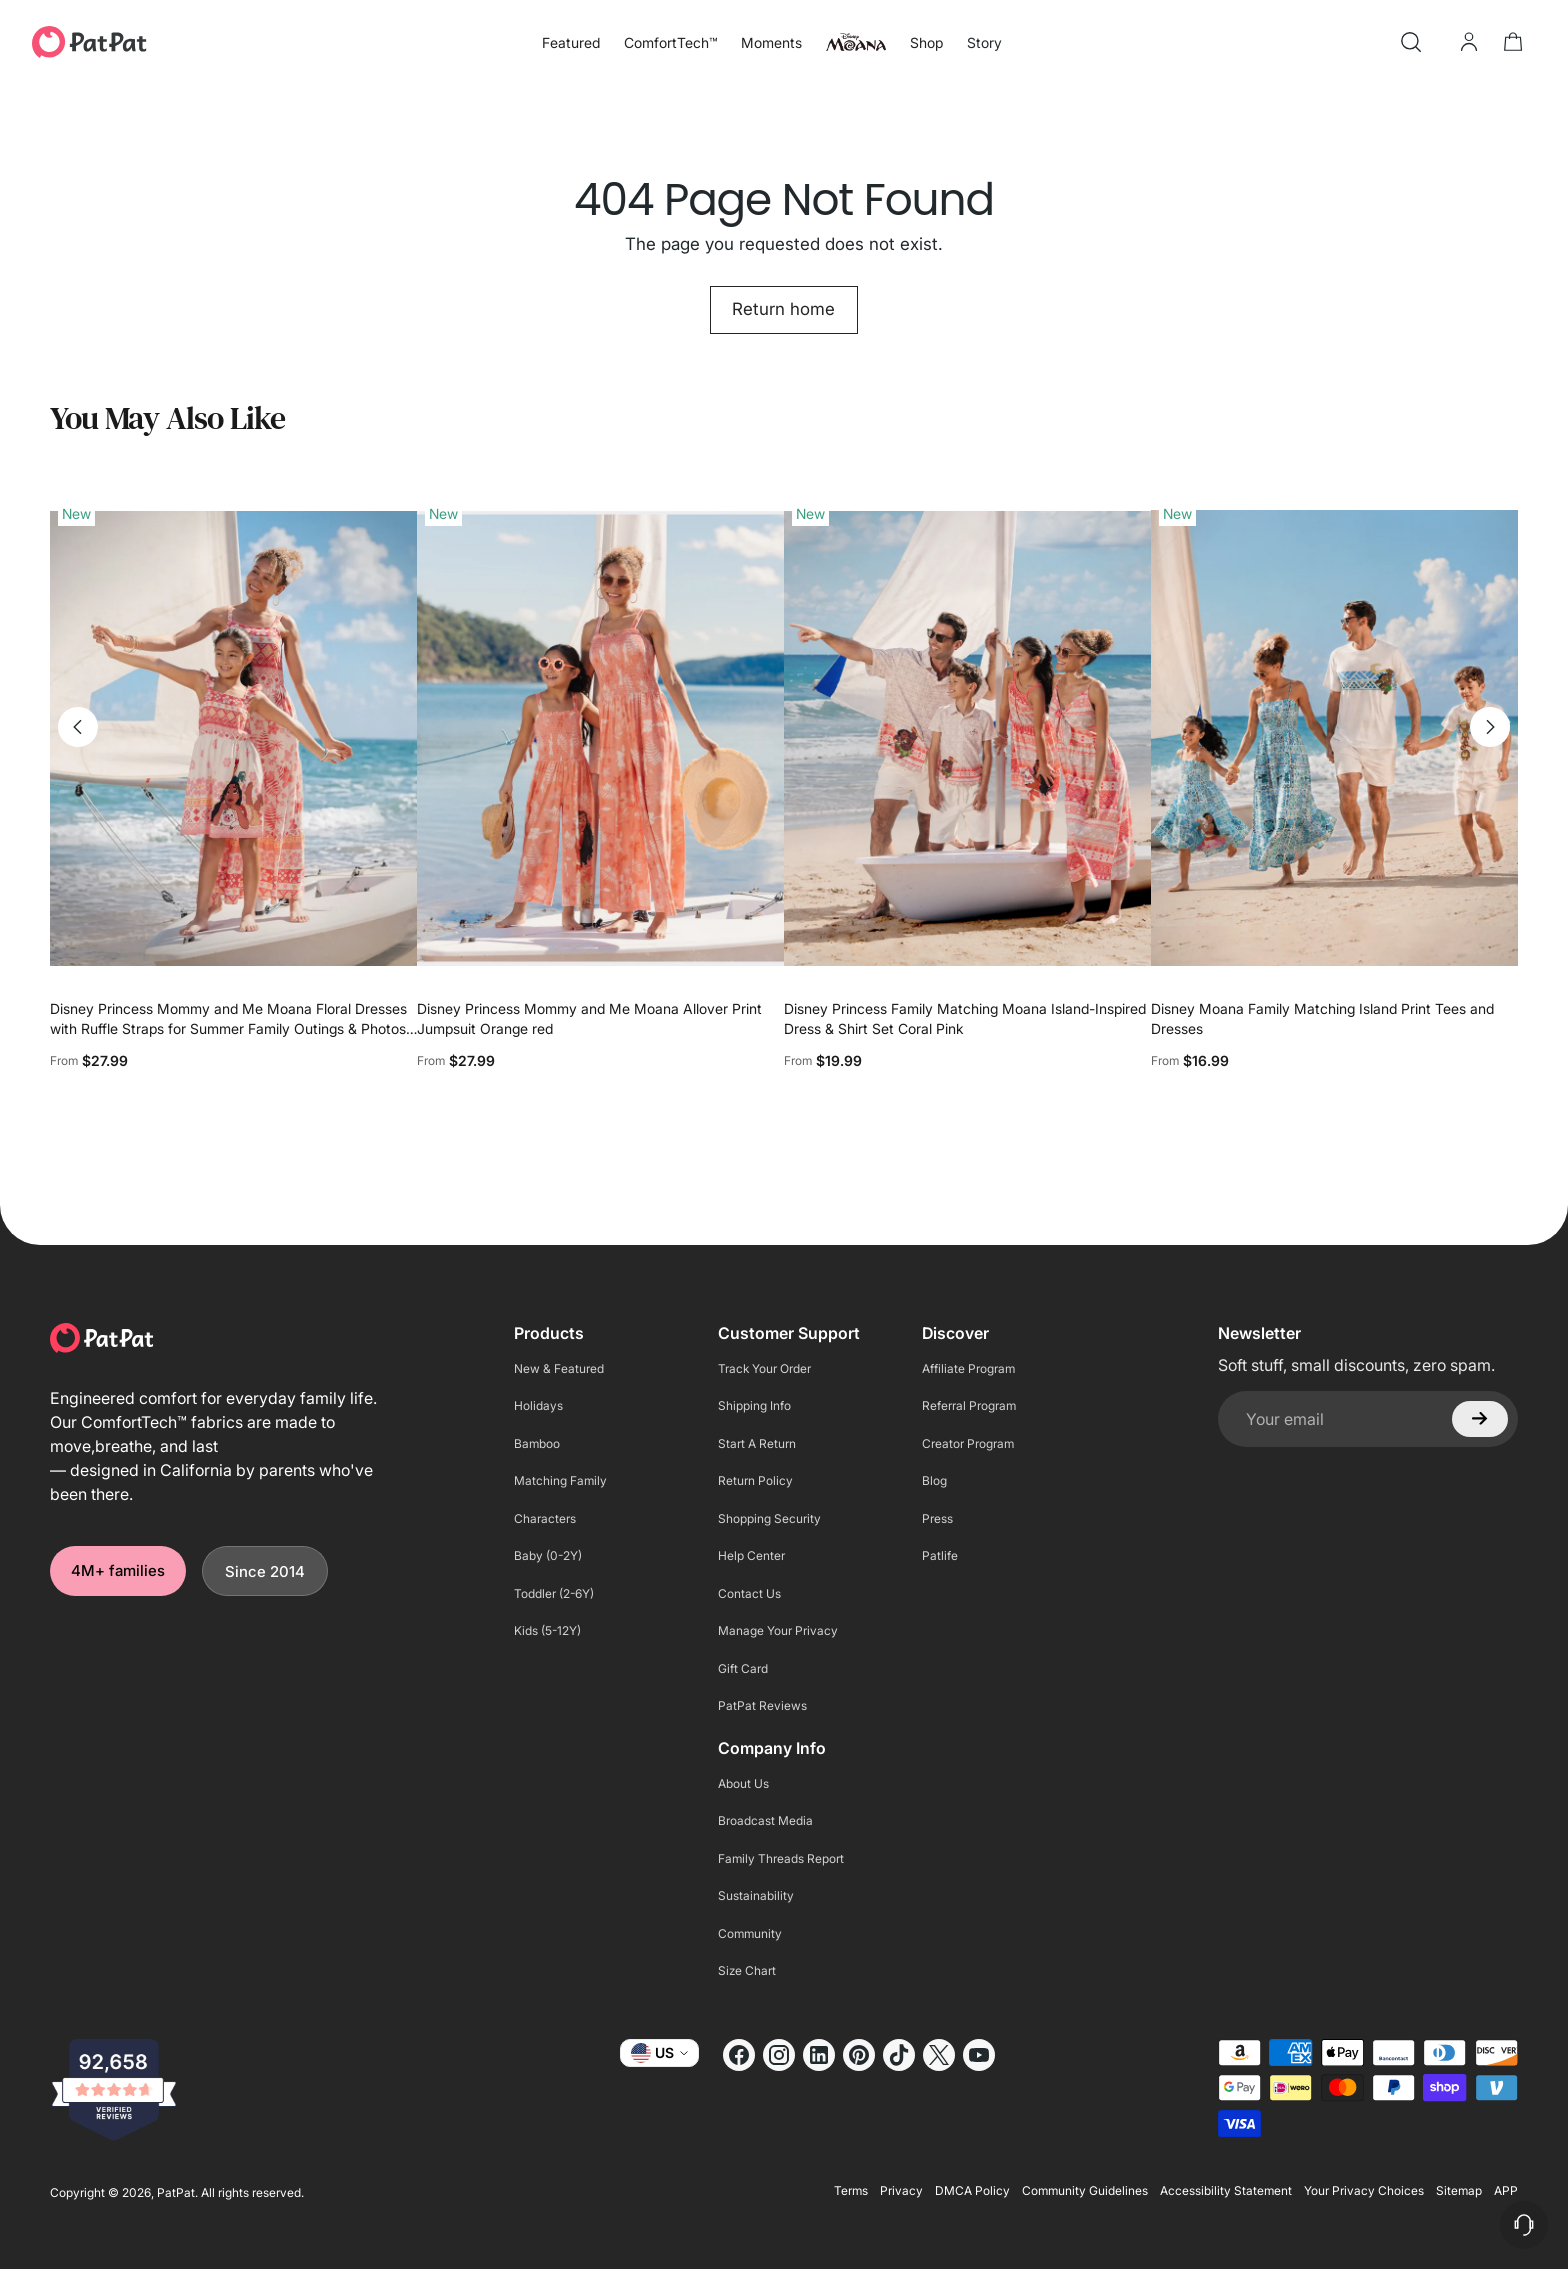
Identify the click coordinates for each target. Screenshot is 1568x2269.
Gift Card (743, 1668)
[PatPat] (89, 42)
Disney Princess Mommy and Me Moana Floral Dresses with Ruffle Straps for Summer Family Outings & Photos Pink (228, 1028)
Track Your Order (764, 1368)
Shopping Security (769, 1518)
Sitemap (1459, 2190)
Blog (934, 1480)
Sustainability (756, 1895)
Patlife (940, 1555)
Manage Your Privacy (778, 1630)
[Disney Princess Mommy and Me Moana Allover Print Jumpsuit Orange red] (600, 738)
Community (750, 1933)
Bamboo (537, 1443)
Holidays (538, 1405)
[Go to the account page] (1469, 42)
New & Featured (559, 1368)
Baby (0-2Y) (548, 1555)
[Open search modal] (1411, 42)
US (659, 2053)
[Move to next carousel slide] (1490, 727)
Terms (851, 2190)
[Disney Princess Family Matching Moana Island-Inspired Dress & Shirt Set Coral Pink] (967, 738)
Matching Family (560, 1480)
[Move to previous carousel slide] (78, 727)
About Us (743, 1783)
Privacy (901, 2190)
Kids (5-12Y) (547, 1630)
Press (937, 1518)
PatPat (176, 2192)
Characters (545, 1518)
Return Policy (755, 1480)
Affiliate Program (968, 1368)
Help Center (751, 1555)
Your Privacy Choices (1364, 2190)
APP (1506, 2190)
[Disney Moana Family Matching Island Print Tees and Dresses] (1334, 738)
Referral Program (969, 1405)
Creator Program (968, 1443)
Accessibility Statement (1226, 2190)
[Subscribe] (1480, 1419)
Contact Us (749, 1593)
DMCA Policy (972, 2190)
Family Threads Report (781, 1858)
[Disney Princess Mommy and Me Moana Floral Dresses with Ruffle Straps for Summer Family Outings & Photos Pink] (233, 738)
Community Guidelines (1085, 2190)
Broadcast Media (765, 1820)
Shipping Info (754, 1405)
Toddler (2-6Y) (554, 1593)
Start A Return (757, 1443)
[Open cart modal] (1513, 42)
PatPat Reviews (762, 1705)
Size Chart (747, 1970)
